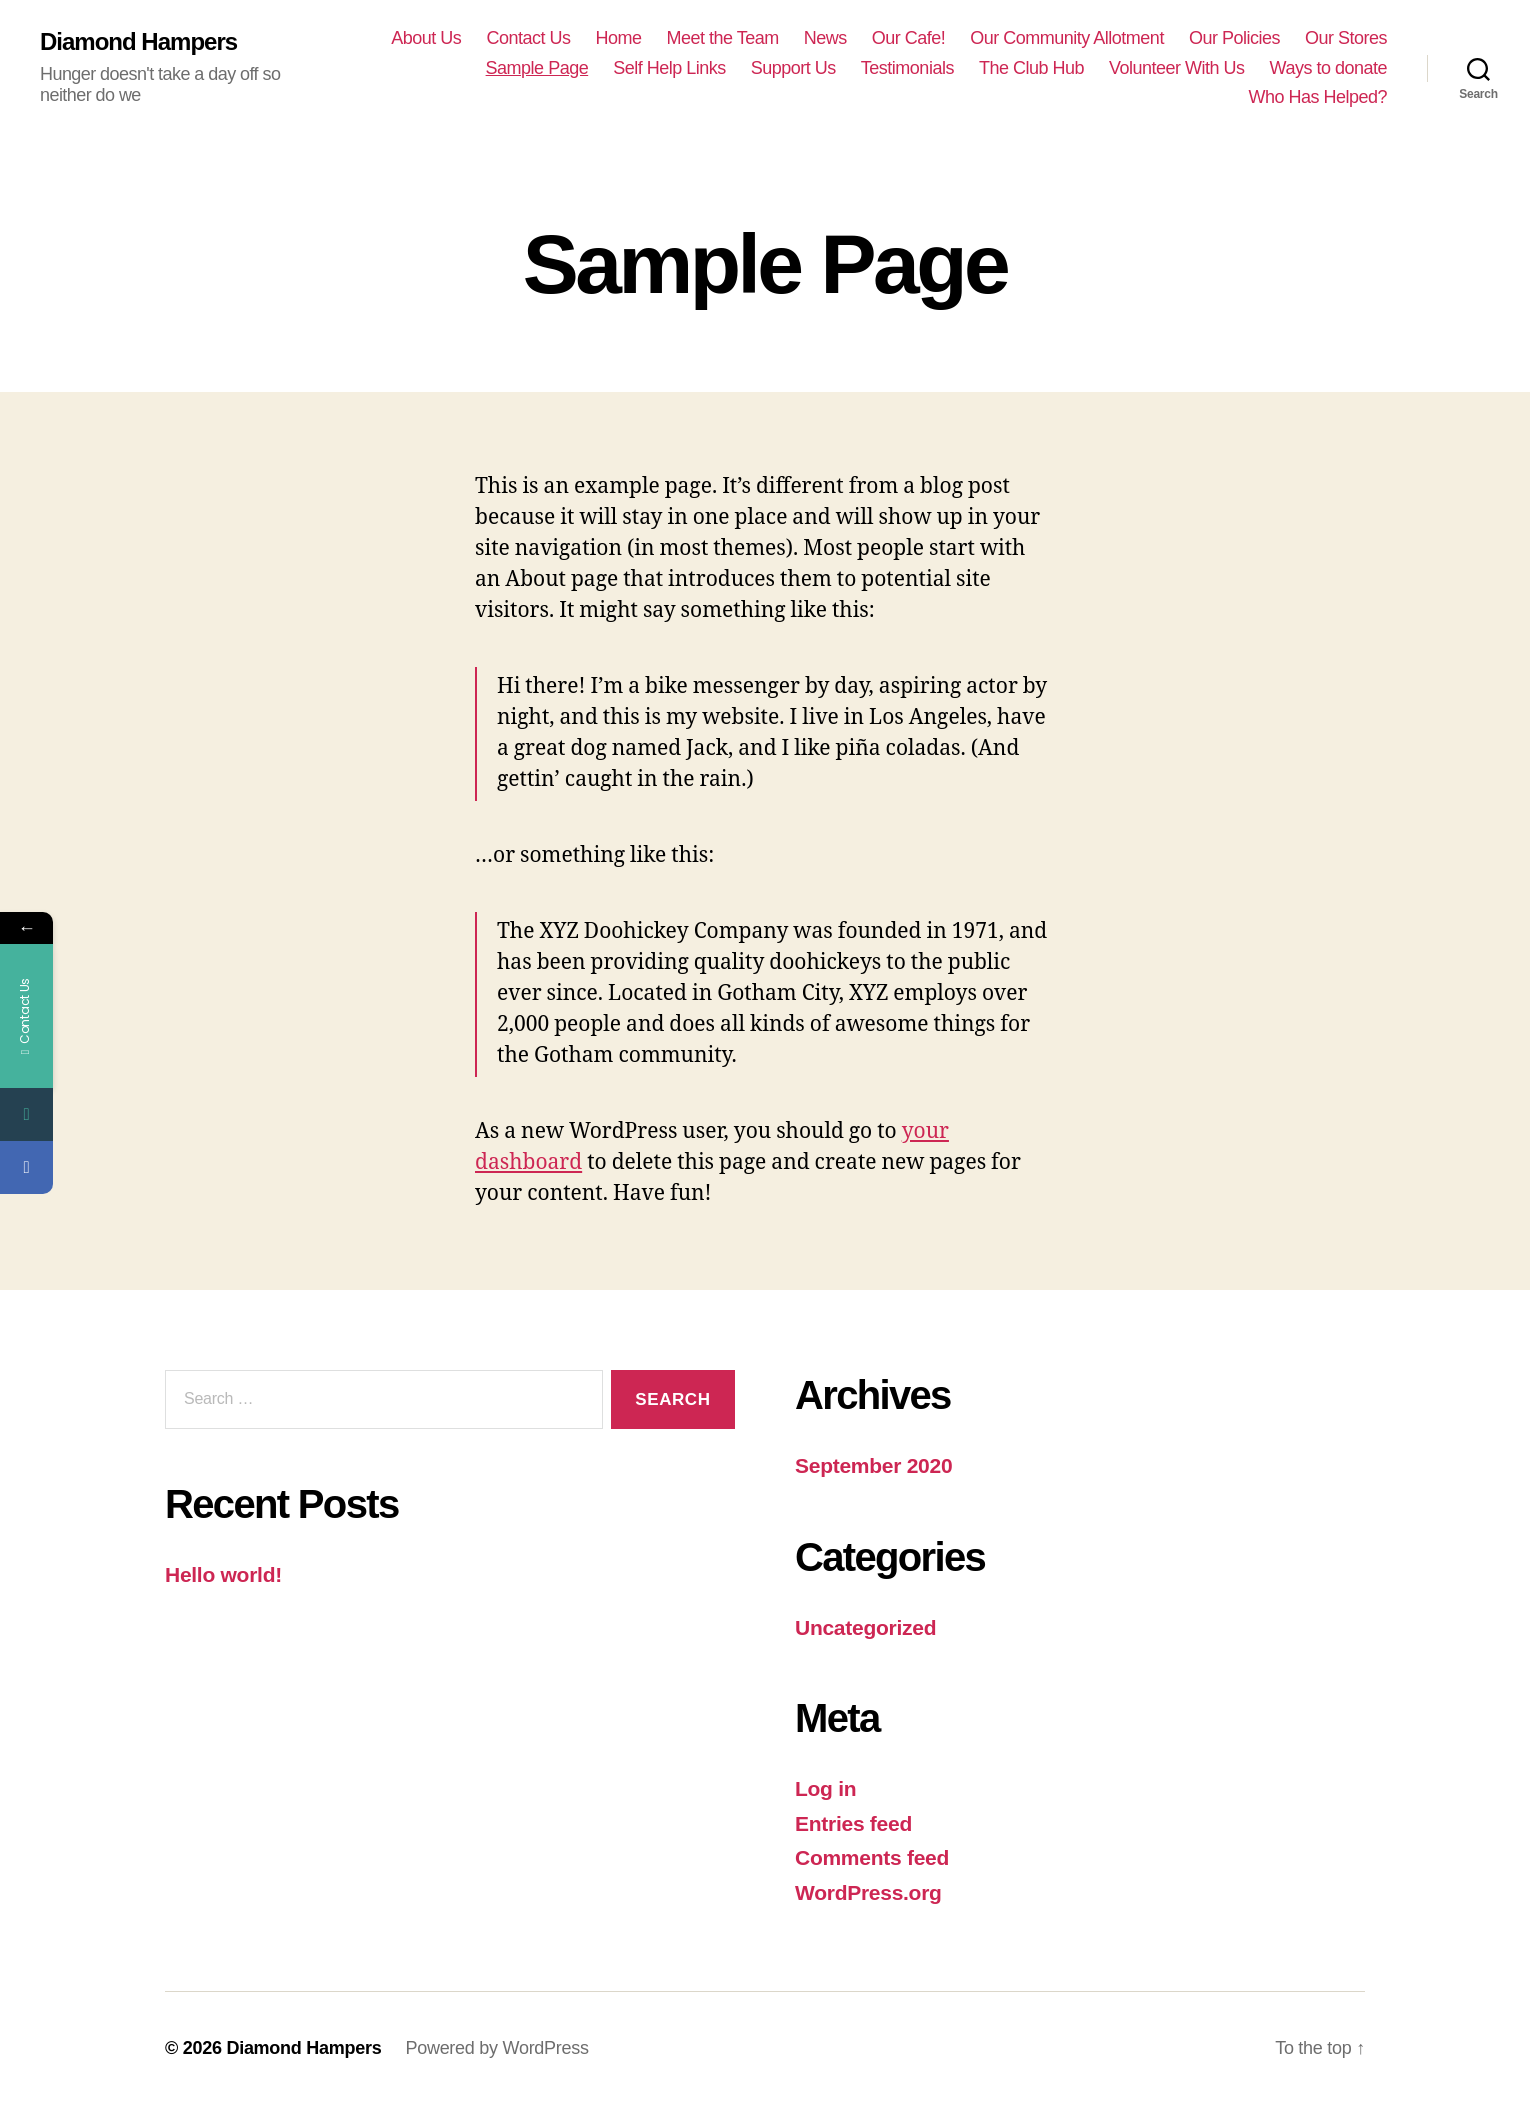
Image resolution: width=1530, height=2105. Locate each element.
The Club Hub (1031, 68)
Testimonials (907, 68)
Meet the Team (722, 38)
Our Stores (1346, 38)
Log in (825, 1788)
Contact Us (528, 38)
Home (618, 38)
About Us (426, 38)
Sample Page (537, 68)
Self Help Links (669, 68)
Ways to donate (1328, 68)
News (825, 38)
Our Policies (1234, 38)
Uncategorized (865, 1627)
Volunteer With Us (1177, 68)
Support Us (793, 68)
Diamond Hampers (138, 42)
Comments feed (872, 1857)
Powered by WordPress (496, 2048)
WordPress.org (868, 1892)
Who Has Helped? (1317, 97)
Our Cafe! (909, 38)
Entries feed (853, 1823)
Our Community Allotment (1067, 38)
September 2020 (873, 1465)
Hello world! (223, 1574)
